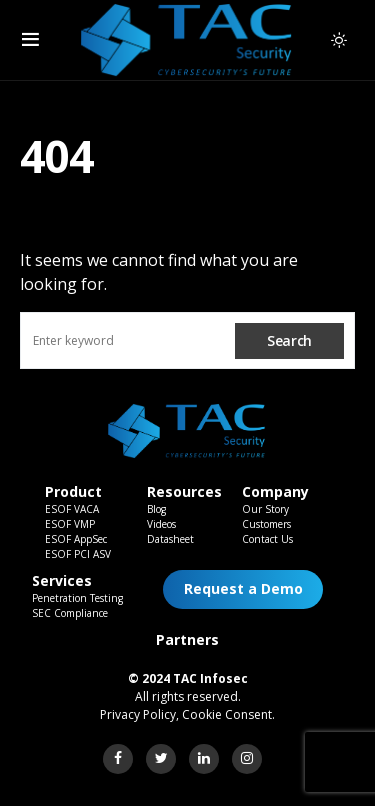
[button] (30, 40)
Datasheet (170, 539)
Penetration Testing (77, 598)
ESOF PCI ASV (78, 554)
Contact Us (267, 539)
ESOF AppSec (76, 539)
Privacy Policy (138, 714)
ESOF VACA (72, 509)
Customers (266, 524)
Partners (187, 639)
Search (289, 340)
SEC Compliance (70, 613)
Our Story (265, 509)
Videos (161, 524)
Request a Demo (243, 588)
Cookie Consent (227, 714)
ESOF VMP (70, 524)
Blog (156, 509)
